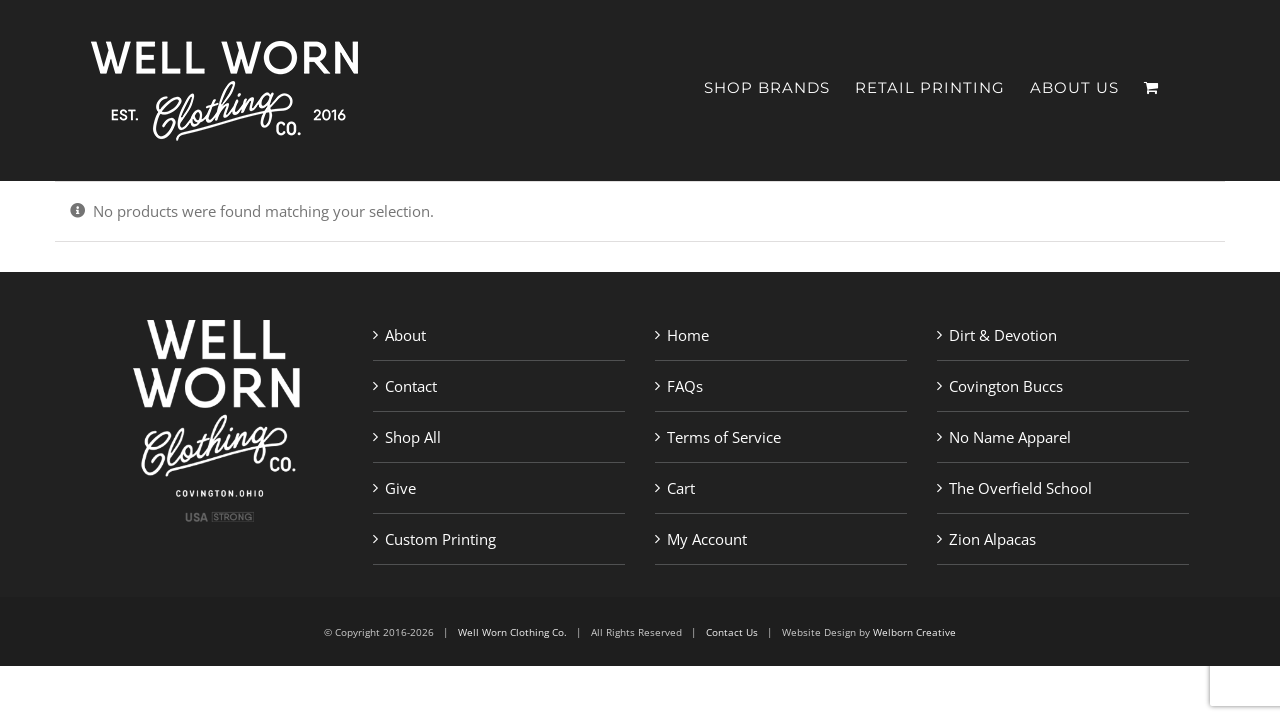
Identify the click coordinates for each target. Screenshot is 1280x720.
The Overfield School (1020, 488)
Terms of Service (724, 437)
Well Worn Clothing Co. (512, 632)
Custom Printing (440, 539)
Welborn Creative (914, 632)
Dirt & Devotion (1003, 335)
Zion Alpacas (992, 539)
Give (400, 488)
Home (688, 335)
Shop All (413, 437)
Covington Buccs (1006, 386)
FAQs (685, 386)
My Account (707, 539)
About (405, 335)
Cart (681, 488)
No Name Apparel (1010, 437)
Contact (411, 386)
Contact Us (732, 632)
